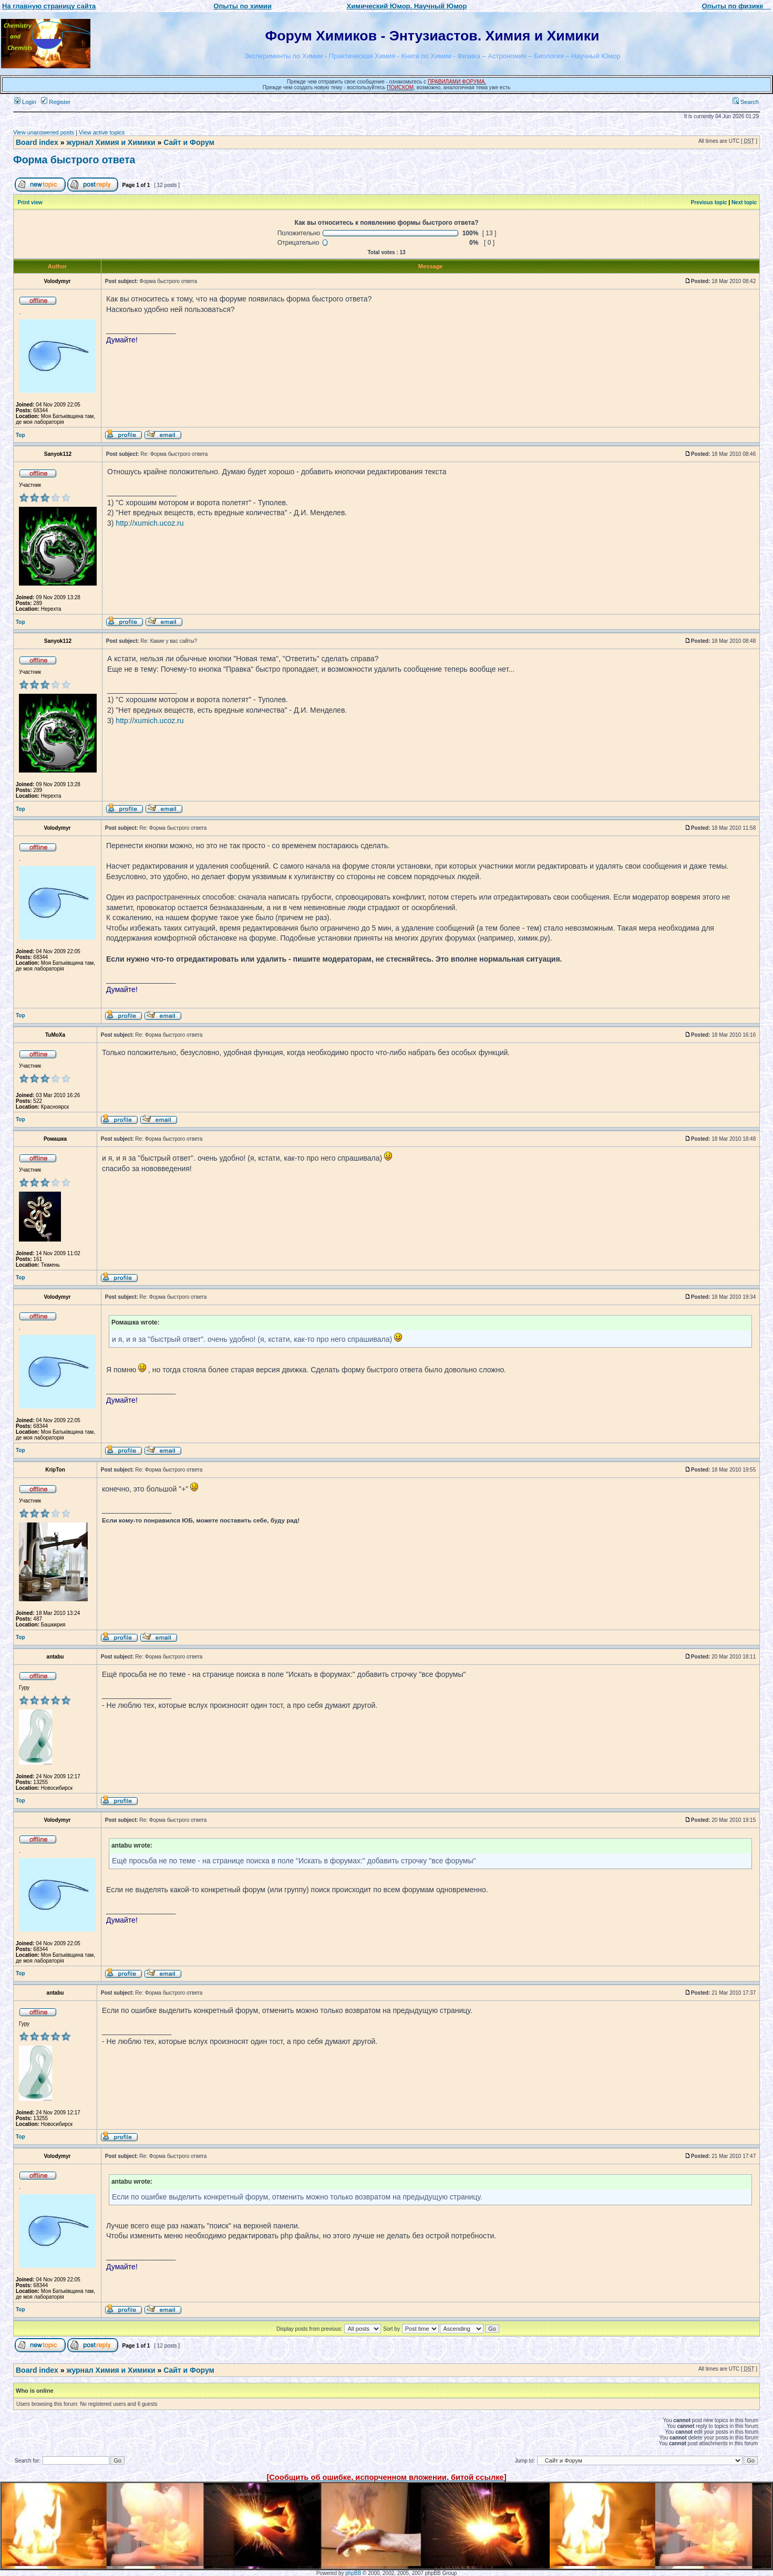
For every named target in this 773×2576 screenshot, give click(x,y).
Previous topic (709, 202)
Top (20, 435)
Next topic (744, 202)
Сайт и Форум (188, 142)
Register (55, 102)
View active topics (102, 132)
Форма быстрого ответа (74, 159)
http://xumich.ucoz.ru (149, 523)
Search (746, 102)
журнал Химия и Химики (110, 142)
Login (25, 102)
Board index (37, 142)
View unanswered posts (43, 132)
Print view (30, 202)
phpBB (353, 2573)
